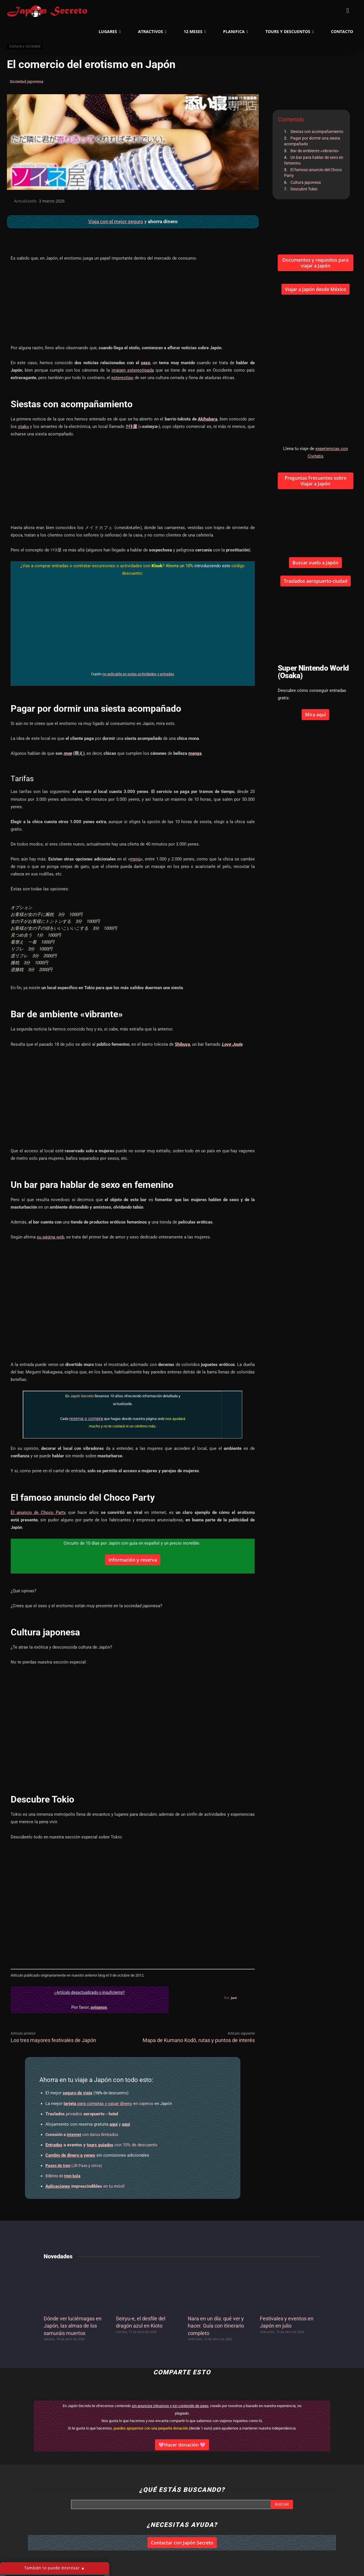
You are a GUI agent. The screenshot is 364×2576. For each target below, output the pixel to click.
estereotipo (122, 377)
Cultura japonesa (305, 182)
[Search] (282, 2504)
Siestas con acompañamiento (316, 131)
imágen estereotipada (133, 370)
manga (195, 753)
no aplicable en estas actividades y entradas (138, 674)
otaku (23, 426)
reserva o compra (86, 1418)
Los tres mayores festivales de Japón (53, 2040)
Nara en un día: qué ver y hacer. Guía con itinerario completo (216, 2325)
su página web (50, 1237)
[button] (347, 10)
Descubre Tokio (303, 189)
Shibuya (182, 1044)
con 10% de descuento (101, 2144)
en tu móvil (84, 2186)
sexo (145, 362)
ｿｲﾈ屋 (131, 426)
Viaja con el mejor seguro (115, 221)
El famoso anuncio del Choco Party (313, 172)
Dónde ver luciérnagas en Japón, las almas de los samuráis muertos (72, 2325)
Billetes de (63, 2176)
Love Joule (232, 1044)
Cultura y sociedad (25, 46)
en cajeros (108, 2103)
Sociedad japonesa (26, 81)
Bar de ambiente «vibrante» (314, 150)
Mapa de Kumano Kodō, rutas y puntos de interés (199, 2040)
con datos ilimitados (81, 2134)
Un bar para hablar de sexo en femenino (313, 160)
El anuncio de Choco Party (38, 1512)
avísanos (99, 2007)
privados (81, 2113)
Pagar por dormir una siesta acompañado (312, 141)
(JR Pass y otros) (73, 2165)
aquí (114, 2124)
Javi (234, 1998)
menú (135, 859)
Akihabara (207, 419)
